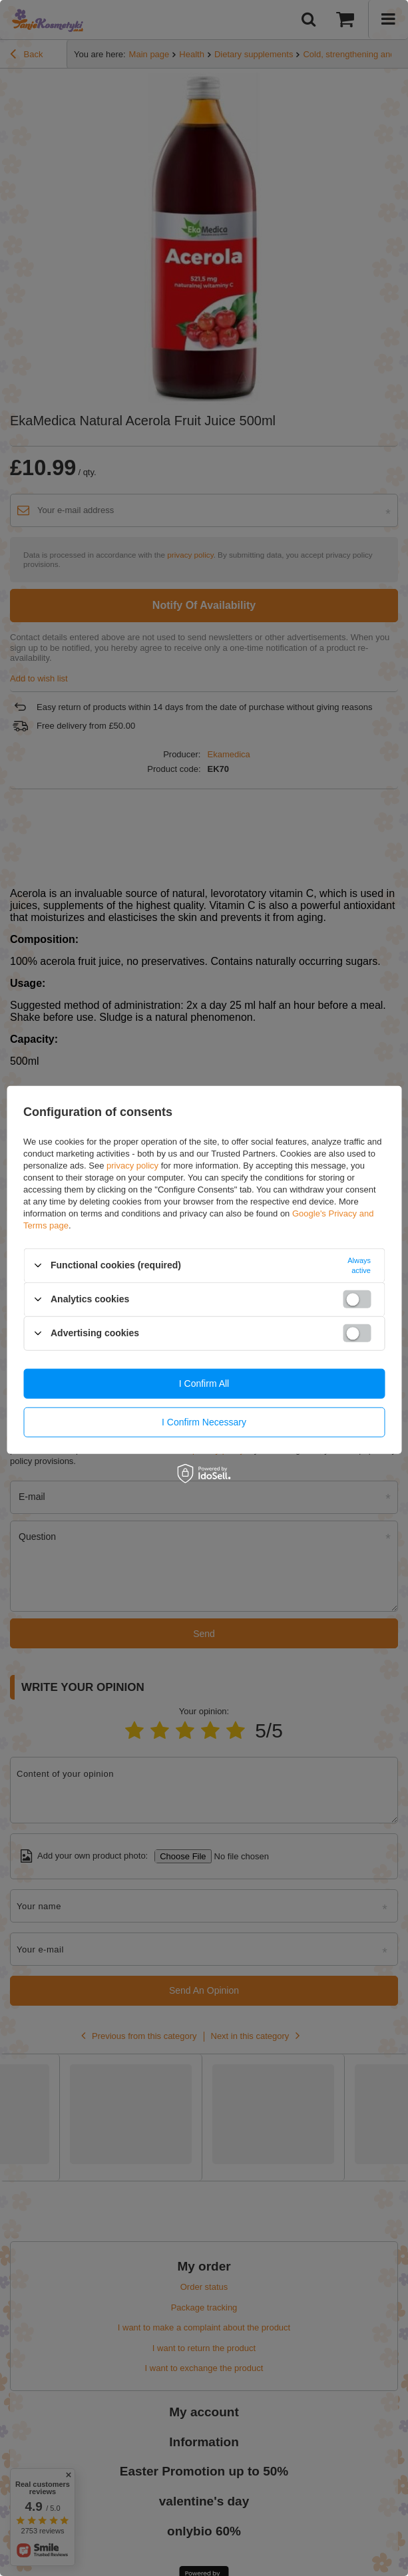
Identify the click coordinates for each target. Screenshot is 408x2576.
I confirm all (204, 1383)
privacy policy (132, 1165)
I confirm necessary (204, 1422)
